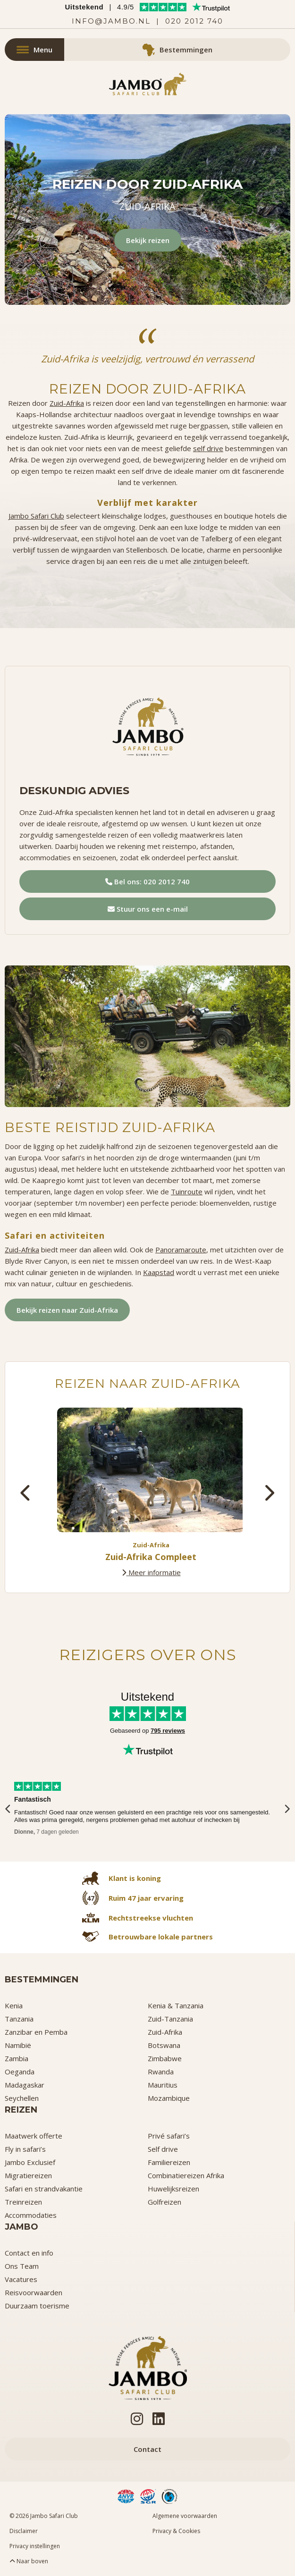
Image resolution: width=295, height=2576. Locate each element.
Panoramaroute (180, 1249)
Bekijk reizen (147, 240)
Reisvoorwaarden (33, 2292)
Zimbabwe (165, 2058)
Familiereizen (169, 2162)
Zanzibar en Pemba (36, 2032)
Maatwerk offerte (33, 2135)
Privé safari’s (169, 2135)
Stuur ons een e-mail (148, 909)
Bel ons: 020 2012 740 (147, 881)
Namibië (18, 2045)
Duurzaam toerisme (37, 2305)
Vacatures (21, 2279)
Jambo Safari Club (36, 515)
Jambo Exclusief (30, 2162)
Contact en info (29, 2252)
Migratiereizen (28, 2175)
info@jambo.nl (111, 21)
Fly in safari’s (25, 2149)
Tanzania (19, 2018)
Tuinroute (186, 1191)
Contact (147, 2449)
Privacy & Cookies (176, 2531)
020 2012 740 (194, 21)
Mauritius (162, 2084)
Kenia (14, 2005)
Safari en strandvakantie (44, 2188)
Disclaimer (23, 2531)
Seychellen (22, 2098)
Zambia (16, 2058)
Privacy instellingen (34, 2546)
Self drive (163, 2149)
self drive (208, 448)
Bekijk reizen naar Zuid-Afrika (67, 1310)
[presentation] (26, 1493)
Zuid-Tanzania (170, 2018)
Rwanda (161, 2071)
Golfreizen (164, 2202)
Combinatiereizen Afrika (186, 2175)
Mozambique (169, 2098)
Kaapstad (158, 1272)
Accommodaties (31, 2215)
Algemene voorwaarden (184, 2516)
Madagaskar (24, 2084)
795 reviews (168, 1730)
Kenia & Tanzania (175, 2005)
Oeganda (19, 2071)
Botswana (164, 2045)
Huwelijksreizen (173, 2188)
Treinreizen (23, 2202)
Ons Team (22, 2266)
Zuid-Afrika (67, 403)
